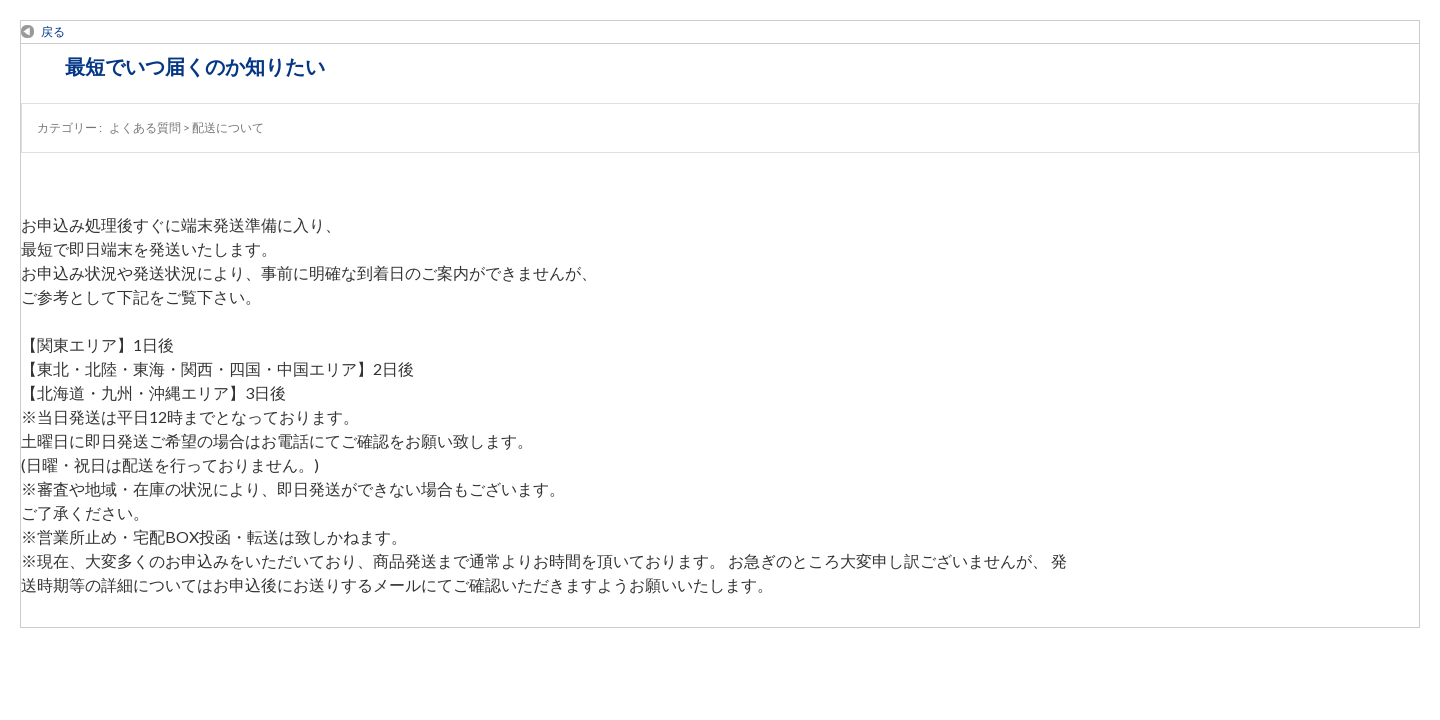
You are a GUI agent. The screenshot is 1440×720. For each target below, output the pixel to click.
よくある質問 (145, 127)
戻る (53, 31)
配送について (228, 127)
